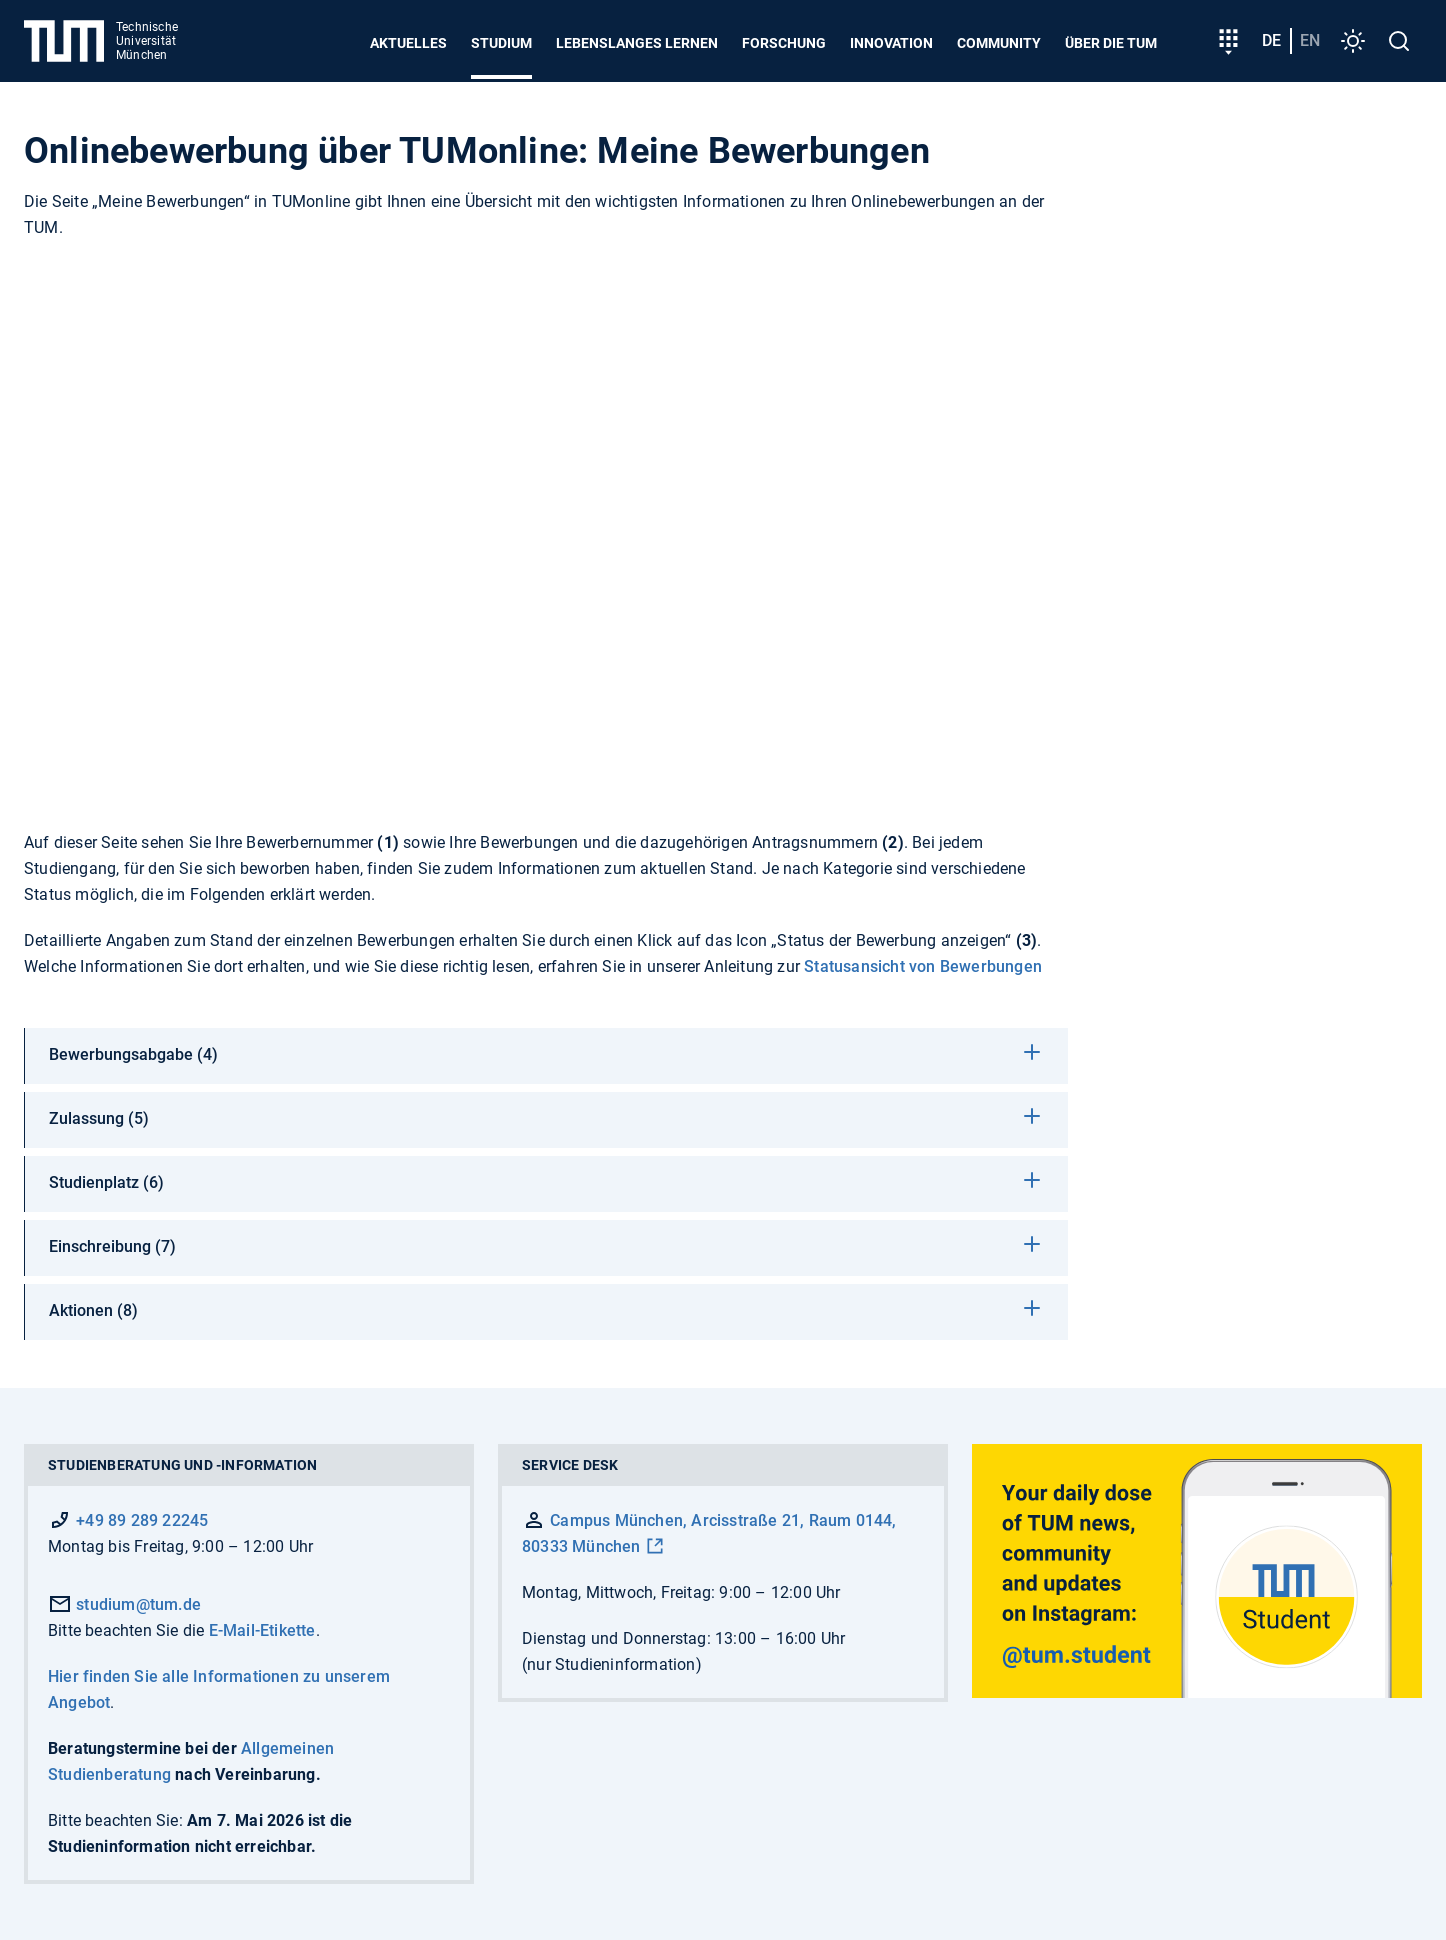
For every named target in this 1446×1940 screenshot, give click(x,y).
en (1310, 40)
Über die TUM (1111, 43)
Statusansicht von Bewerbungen (923, 966)
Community (999, 43)
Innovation (891, 43)
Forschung (784, 43)
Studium (501, 43)
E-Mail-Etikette (262, 1630)
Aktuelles (408, 43)
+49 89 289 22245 (142, 1520)
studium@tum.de (124, 1604)
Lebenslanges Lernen (637, 43)
